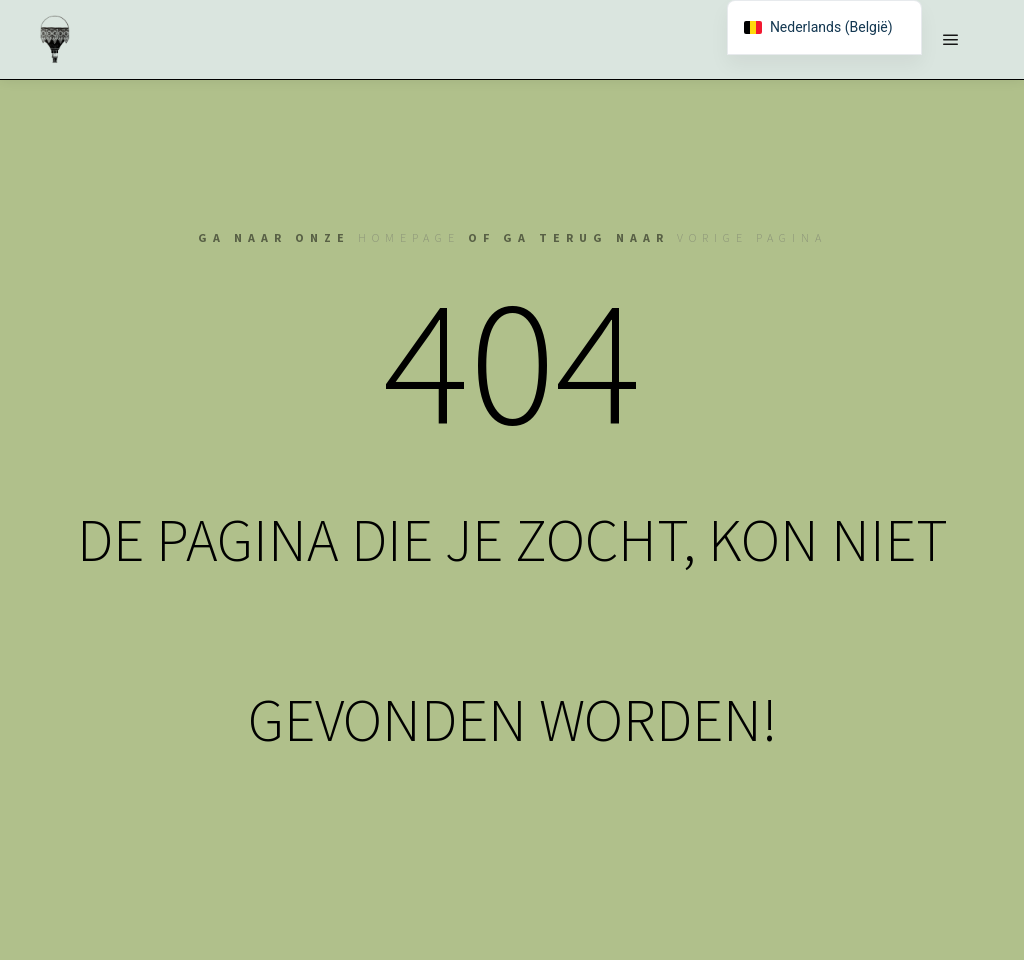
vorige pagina (752, 237)
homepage (409, 237)
